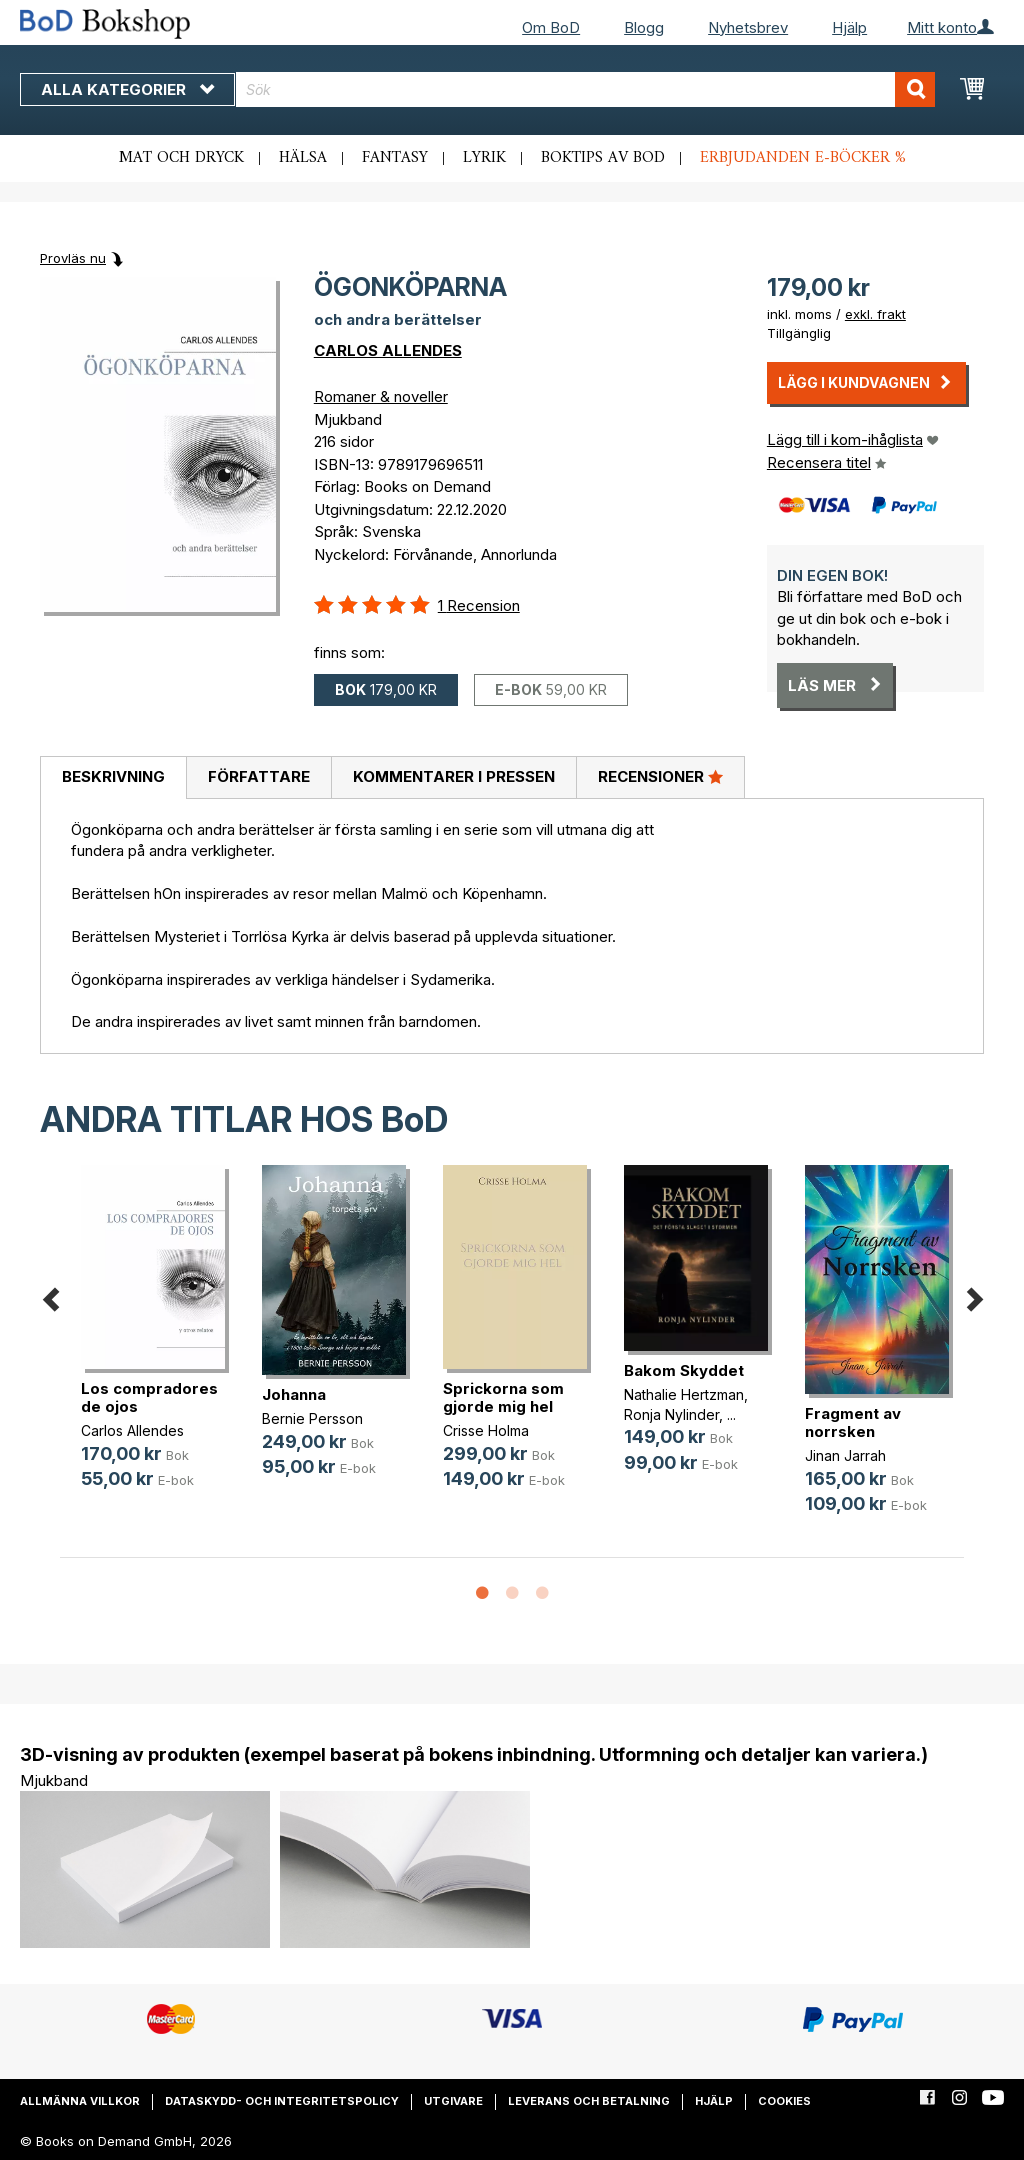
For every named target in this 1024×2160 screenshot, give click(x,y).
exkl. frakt (875, 314)
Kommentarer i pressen (454, 776)
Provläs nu (73, 258)
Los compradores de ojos (149, 1397)
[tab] (113, 778)
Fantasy (395, 158)
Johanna (294, 1394)
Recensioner (660, 776)
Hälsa (303, 158)
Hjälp (849, 27)
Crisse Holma (486, 1430)
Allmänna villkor (80, 2101)
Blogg (644, 27)
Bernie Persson (312, 1418)
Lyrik (484, 158)
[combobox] (585, 89)
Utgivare (453, 2101)
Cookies (784, 2101)
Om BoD (551, 27)
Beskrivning (113, 776)
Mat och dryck (181, 158)
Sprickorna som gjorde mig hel (503, 1397)
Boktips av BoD (603, 158)
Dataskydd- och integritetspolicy (282, 2101)
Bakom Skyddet (684, 1370)
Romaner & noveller (381, 396)
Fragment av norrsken (853, 1422)
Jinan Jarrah (845, 1455)
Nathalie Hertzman (684, 1394)
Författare (259, 776)
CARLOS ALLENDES (388, 350)
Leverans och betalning (589, 2101)
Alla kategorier (127, 89)
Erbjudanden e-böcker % (803, 158)
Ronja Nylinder (671, 1414)
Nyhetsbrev (748, 27)
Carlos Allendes (132, 1430)
